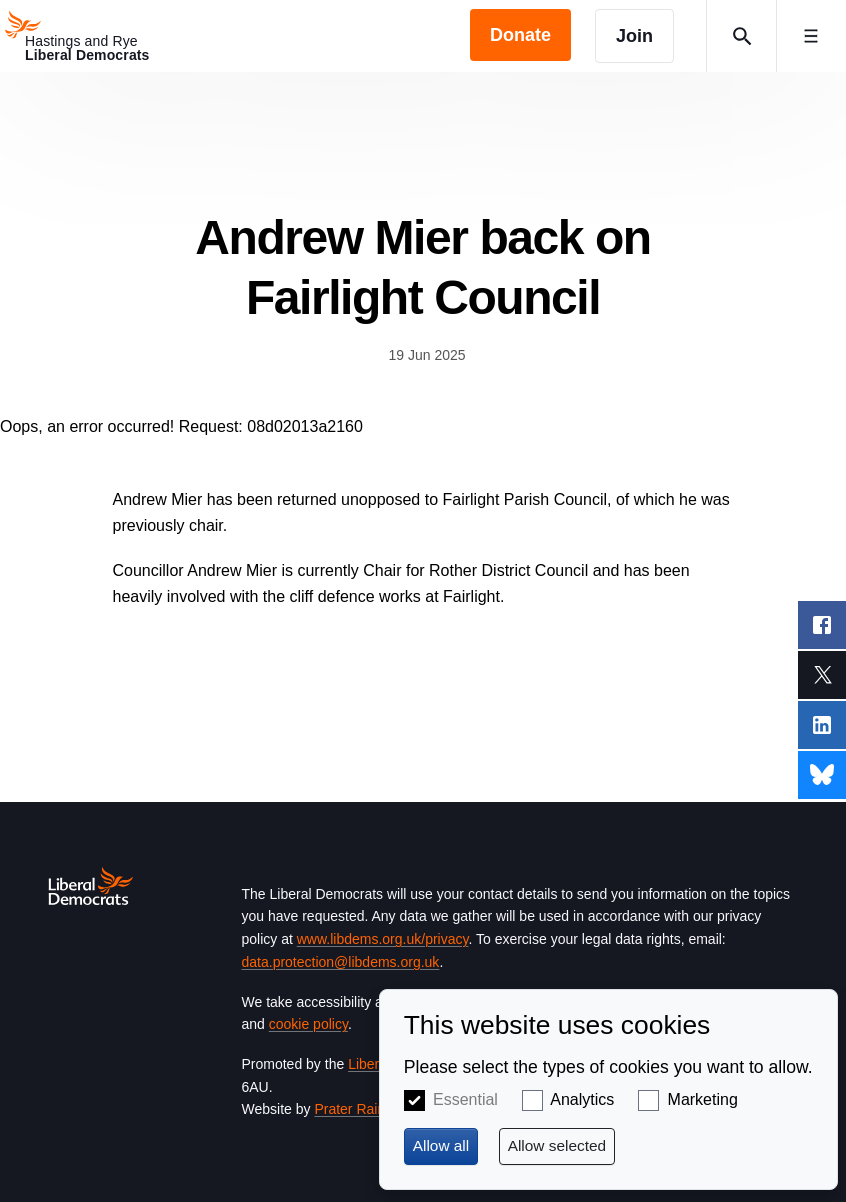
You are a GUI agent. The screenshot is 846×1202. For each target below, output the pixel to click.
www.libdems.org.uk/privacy (383, 939)
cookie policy (308, 1024)
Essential (465, 1099)
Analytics (582, 1099)
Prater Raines (357, 1109)
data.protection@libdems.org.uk (341, 962)
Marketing (703, 1099)
